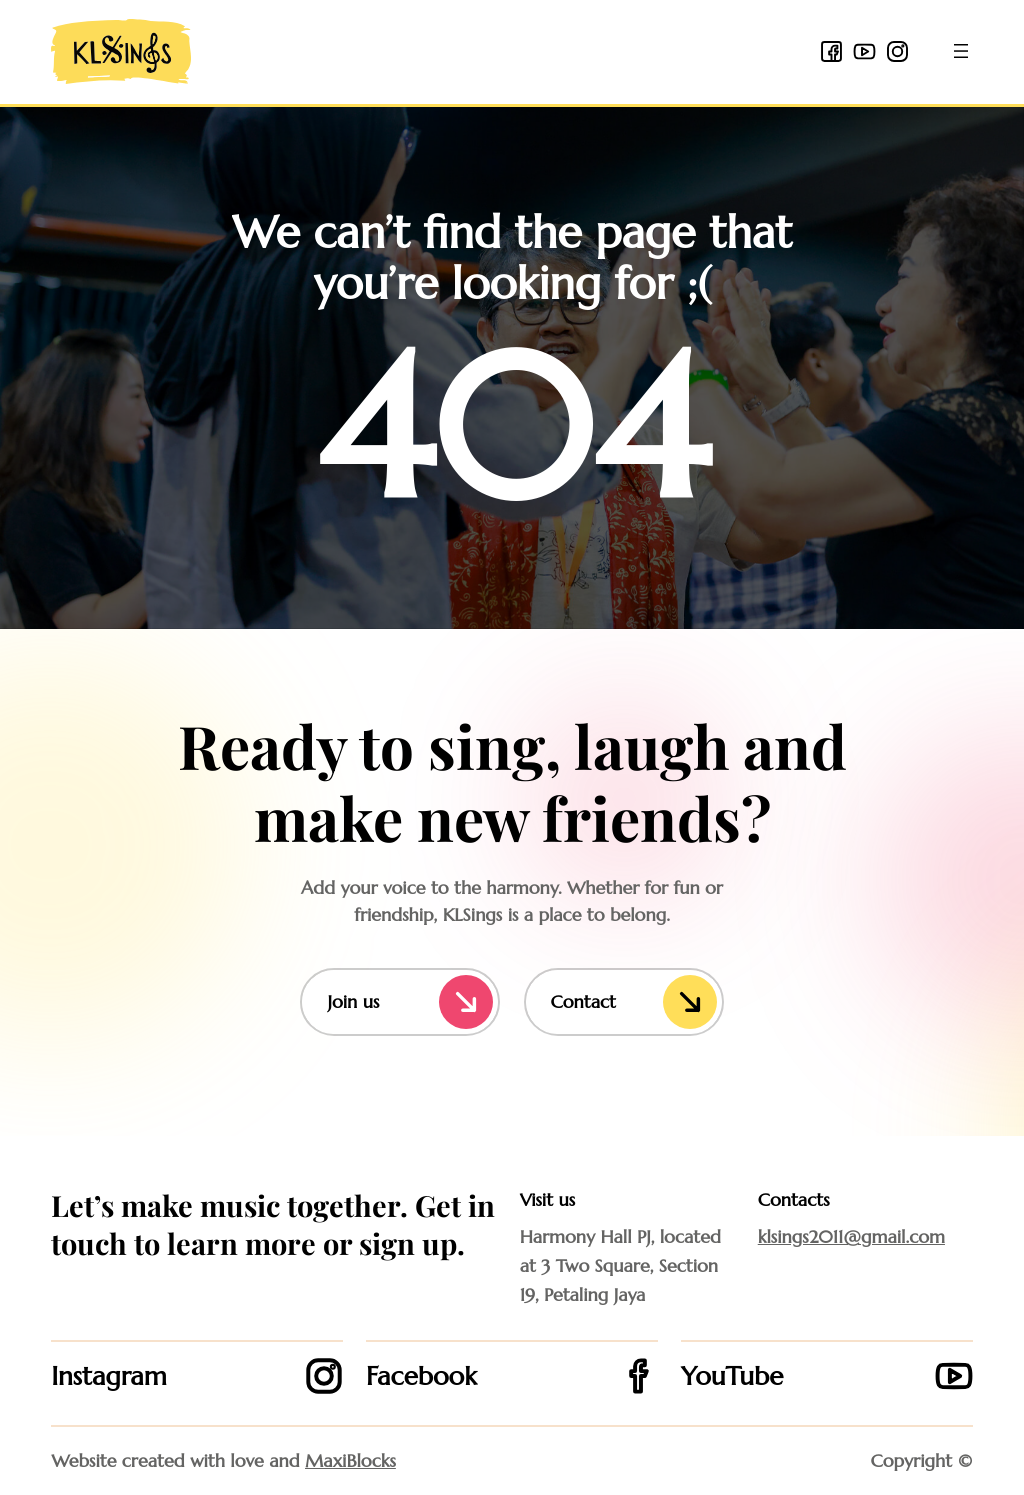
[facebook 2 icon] (831, 51)
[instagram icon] (897, 51)
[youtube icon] (864, 51)
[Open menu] (961, 51)
